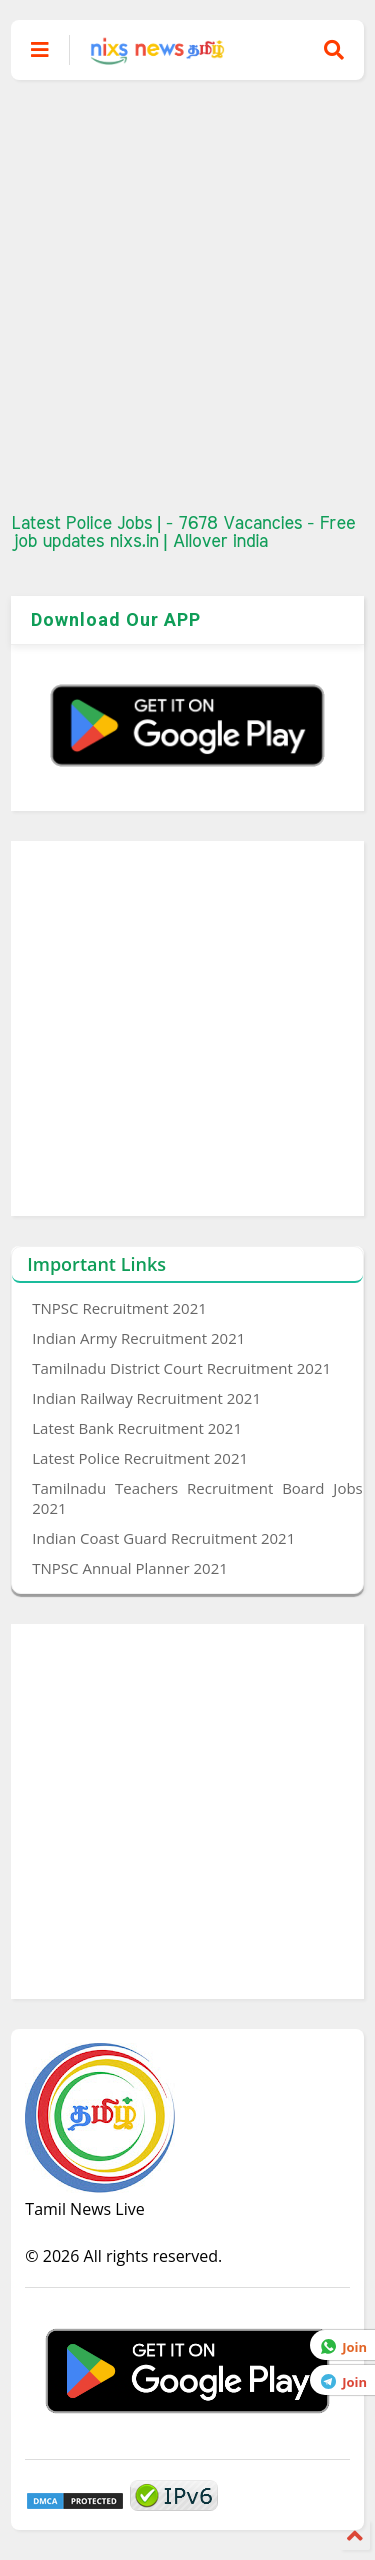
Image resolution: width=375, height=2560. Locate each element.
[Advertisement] (187, 297)
